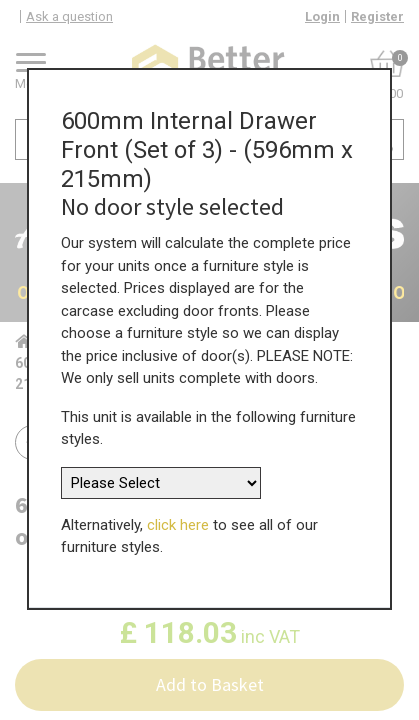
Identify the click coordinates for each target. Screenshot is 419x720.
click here (178, 519)
